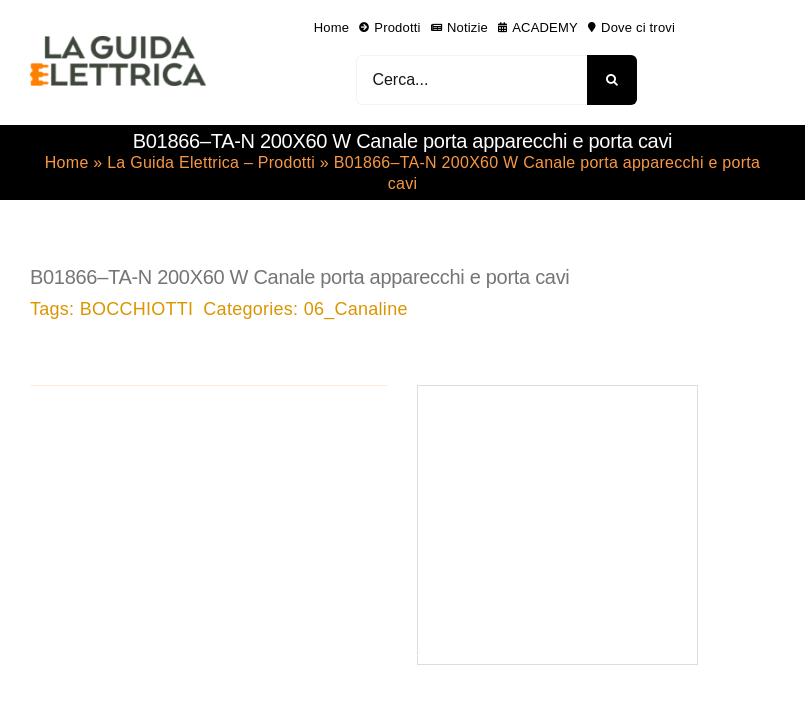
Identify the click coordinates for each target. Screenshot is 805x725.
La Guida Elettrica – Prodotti (211, 162)
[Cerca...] (471, 80)
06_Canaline (356, 309)
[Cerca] (612, 80)
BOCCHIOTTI (137, 309)
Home (67, 162)
